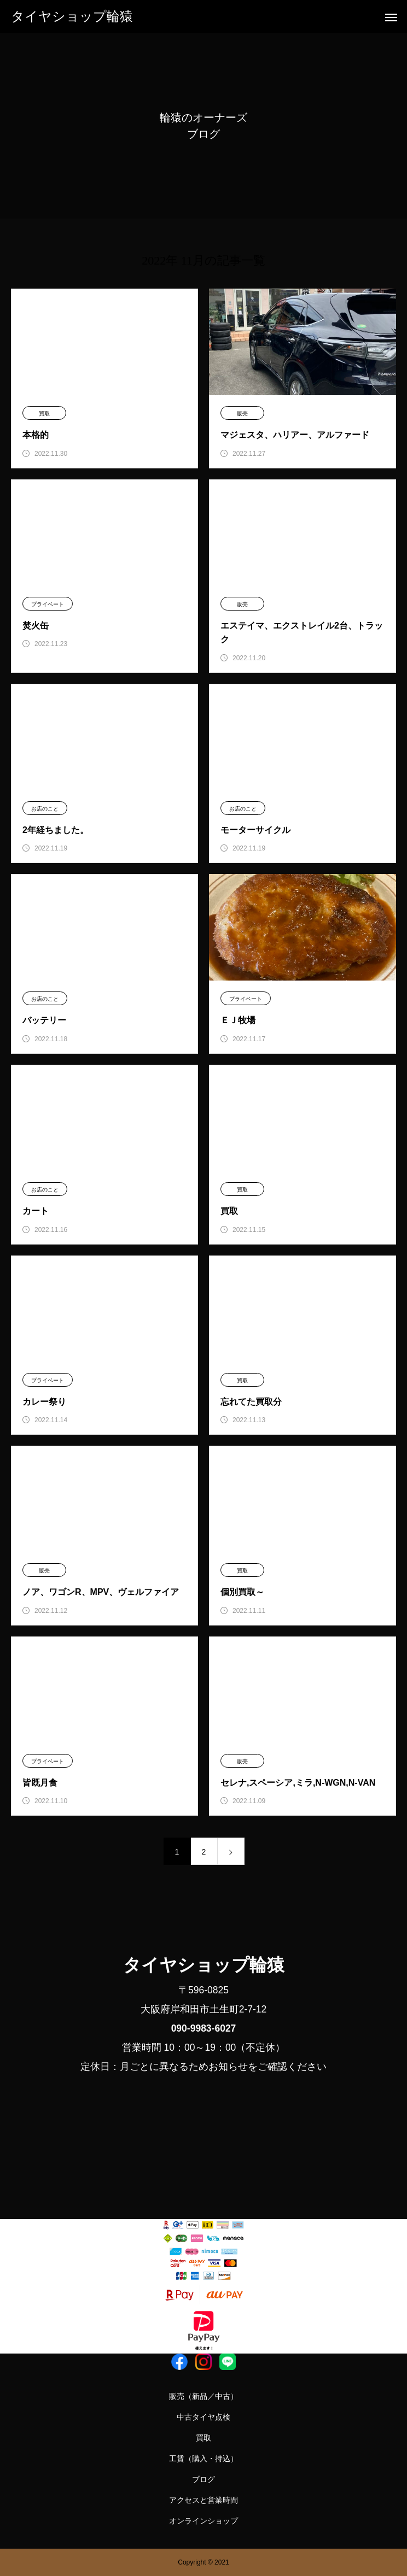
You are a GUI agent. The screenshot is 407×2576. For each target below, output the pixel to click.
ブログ (203, 2479)
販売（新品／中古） (203, 2396)
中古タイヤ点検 (203, 2417)
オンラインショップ (203, 2520)
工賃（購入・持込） (203, 2458)
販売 (242, 413)
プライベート (47, 604)
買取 (44, 413)
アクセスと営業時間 (203, 2500)
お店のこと (45, 809)
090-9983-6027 (203, 2028)
